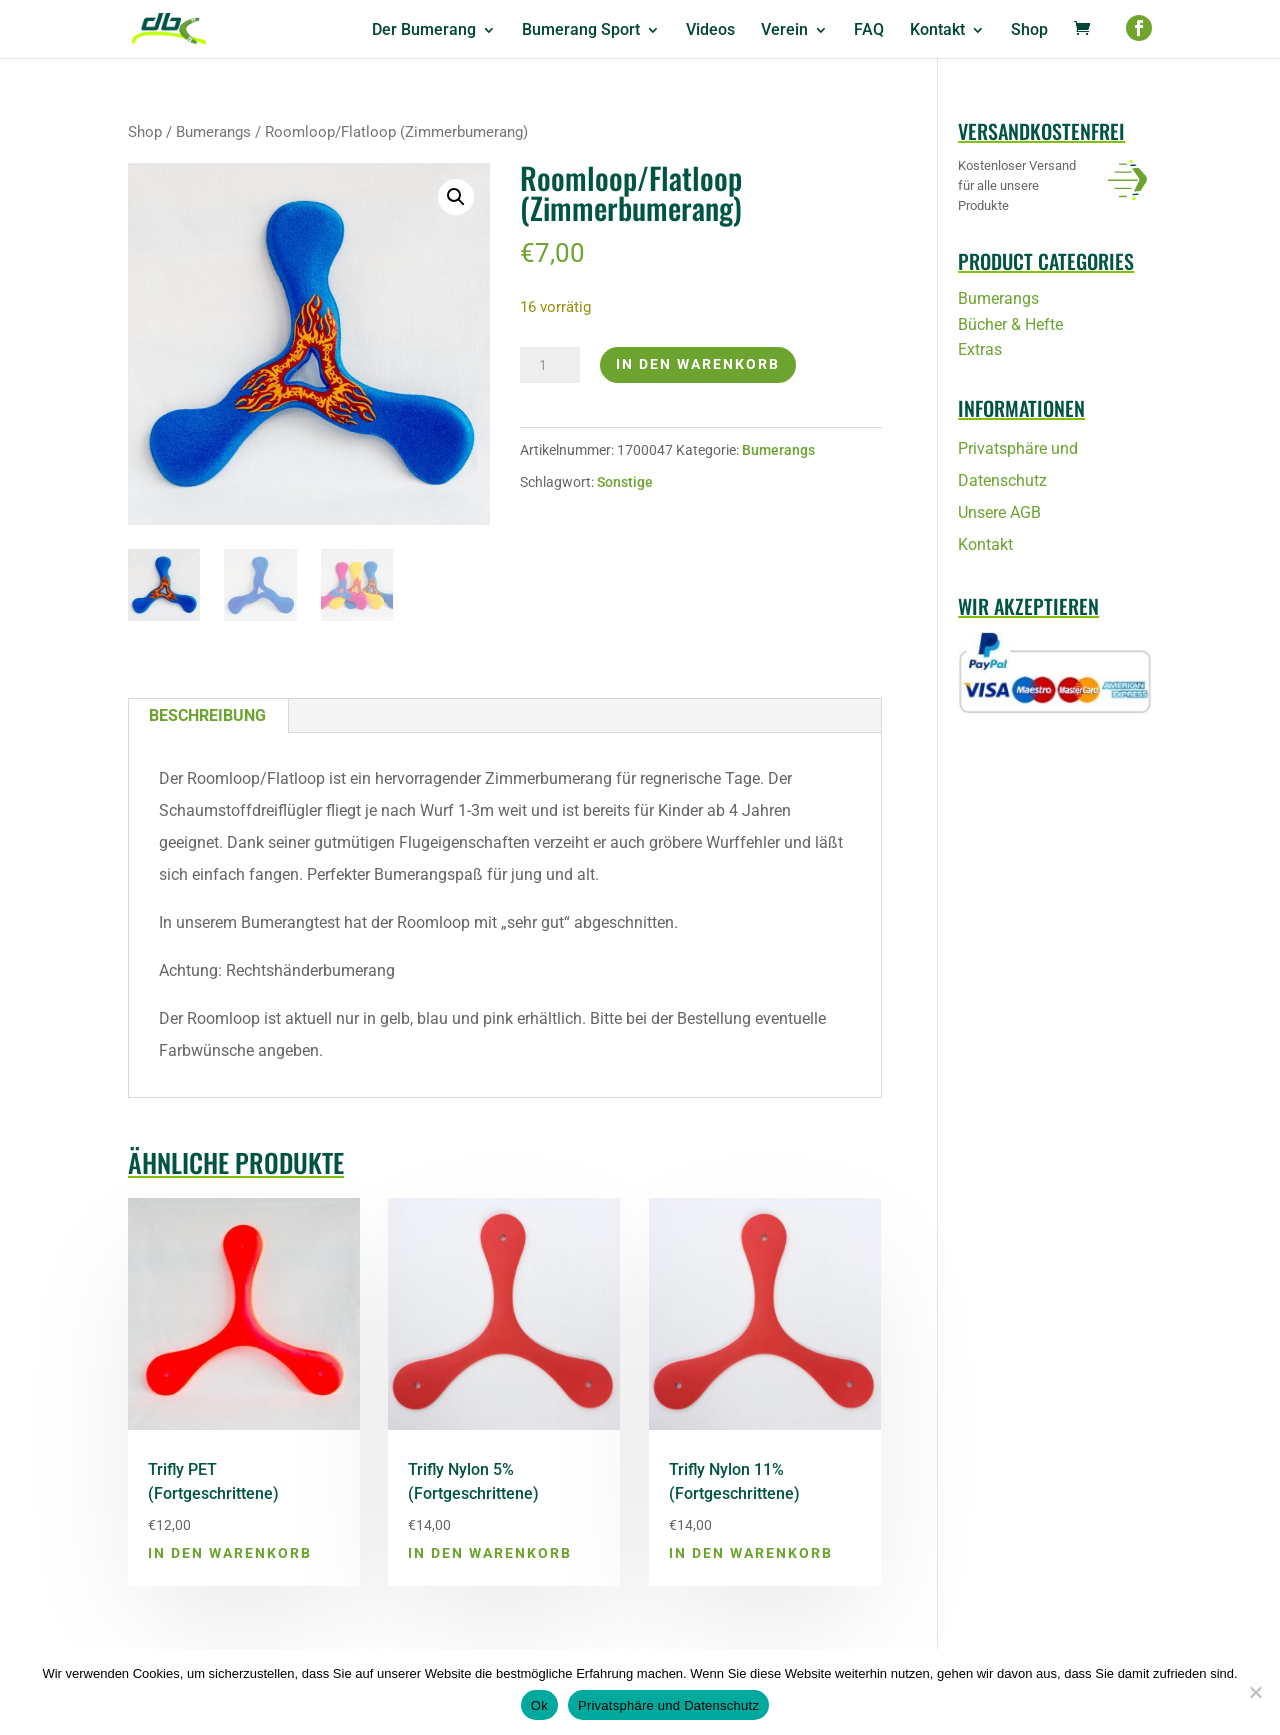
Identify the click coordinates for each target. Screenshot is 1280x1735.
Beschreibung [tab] (207, 715)
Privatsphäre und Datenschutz (668, 1705)
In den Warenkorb (698, 364)
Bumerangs (213, 132)
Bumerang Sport (581, 31)
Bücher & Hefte (1010, 324)
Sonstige (625, 482)
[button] (456, 197)
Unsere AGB (999, 512)
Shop (1029, 31)
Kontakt (937, 31)
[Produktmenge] (550, 365)
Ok (539, 1705)
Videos (710, 31)
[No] (1255, 1692)
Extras (980, 349)
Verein (784, 31)
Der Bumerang (424, 31)
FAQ (869, 31)
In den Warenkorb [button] (230, 1553)
